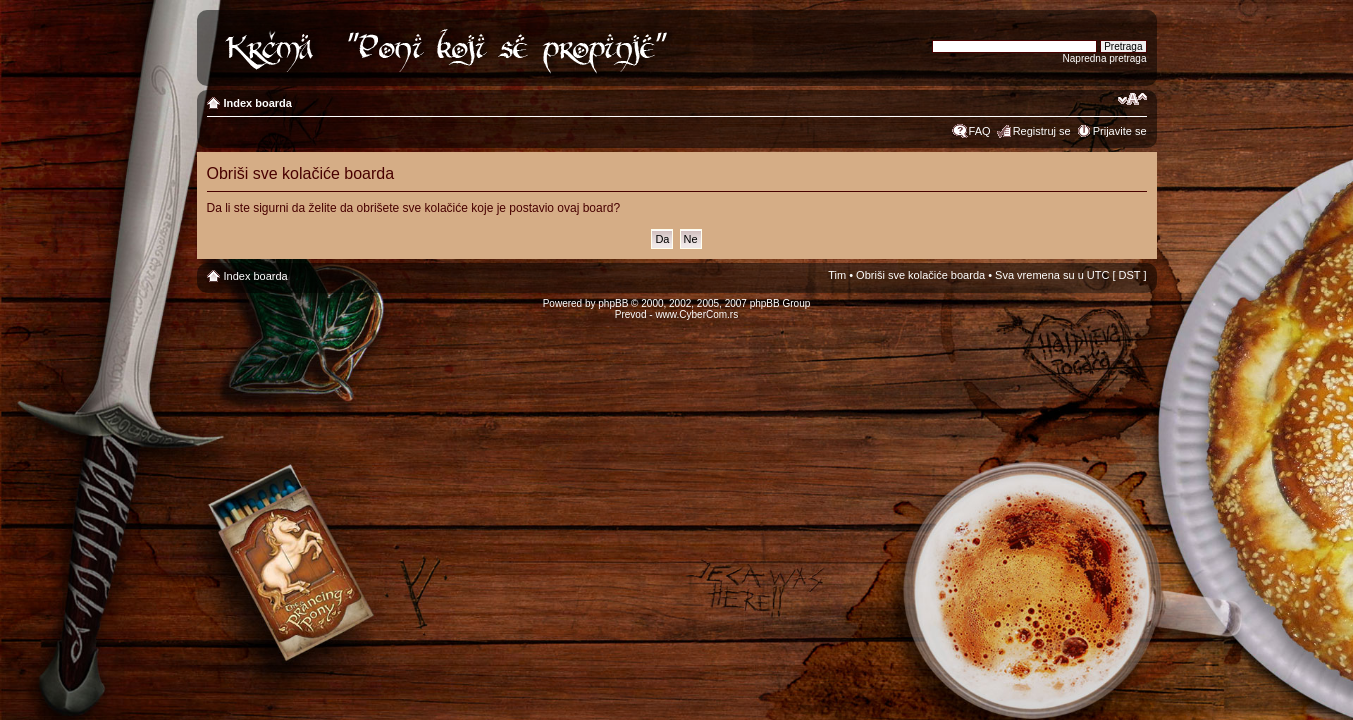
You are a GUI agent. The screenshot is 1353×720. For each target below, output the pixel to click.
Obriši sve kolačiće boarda (920, 275)
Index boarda (258, 103)
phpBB (613, 303)
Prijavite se (1120, 131)
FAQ (980, 131)
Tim (837, 275)
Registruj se (1042, 131)
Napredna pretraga (1105, 58)
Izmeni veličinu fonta (1132, 99)
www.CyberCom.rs (696, 314)
